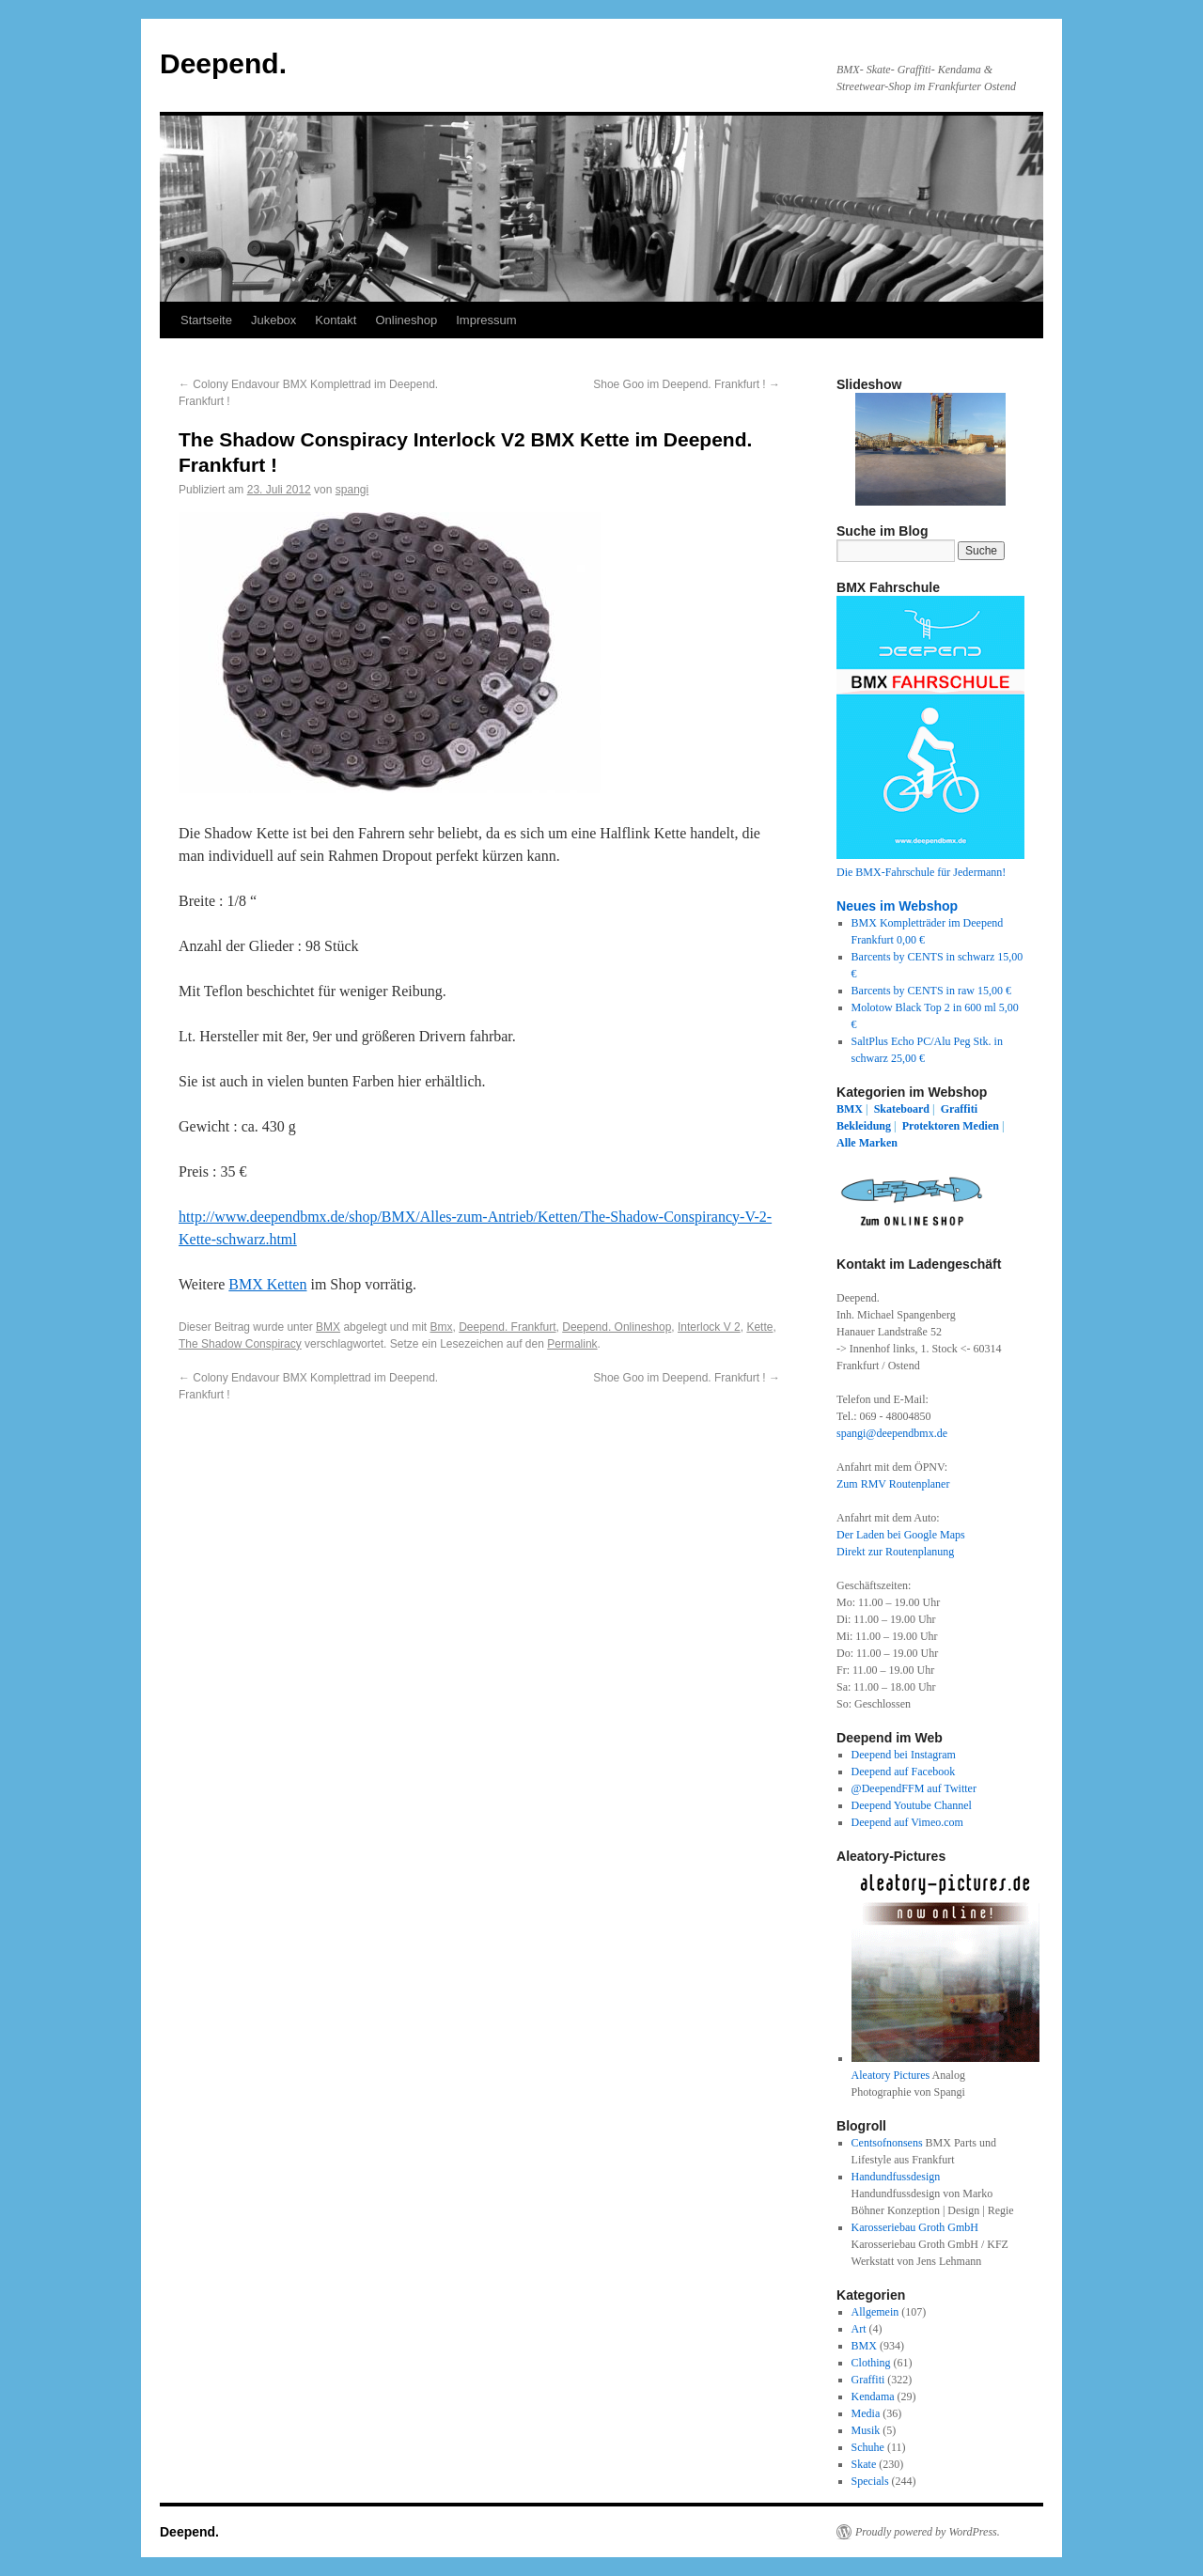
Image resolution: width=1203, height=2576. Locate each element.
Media (866, 2413)
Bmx (441, 1327)
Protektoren (931, 1125)
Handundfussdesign (896, 2176)
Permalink (572, 1343)
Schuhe (867, 2447)
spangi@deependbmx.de (891, 1433)
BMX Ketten (267, 1284)
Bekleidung (863, 1125)
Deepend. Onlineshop (616, 1327)
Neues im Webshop (897, 905)
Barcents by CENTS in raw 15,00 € (931, 990)
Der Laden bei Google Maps (900, 1534)
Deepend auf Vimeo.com (907, 1822)
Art (859, 2328)
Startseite (206, 320)
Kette (759, 1327)
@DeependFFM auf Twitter (913, 1788)
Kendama (873, 2396)
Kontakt (335, 320)
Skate (864, 2464)
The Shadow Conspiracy (240, 1343)
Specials (870, 2481)
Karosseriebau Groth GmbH (914, 2227)
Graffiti (959, 1109)
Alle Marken (867, 1142)
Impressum (486, 320)
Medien (980, 1125)
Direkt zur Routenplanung (895, 1551)
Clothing (871, 2362)
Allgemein (875, 2311)
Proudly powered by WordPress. (927, 2531)
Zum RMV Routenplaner (892, 1484)
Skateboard (902, 1109)
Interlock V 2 (709, 1327)
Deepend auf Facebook (903, 1771)
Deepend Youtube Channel (911, 1805)
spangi (352, 489)
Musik (866, 2430)
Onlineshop (406, 320)
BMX (328, 1327)
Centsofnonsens (887, 2142)
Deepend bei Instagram (903, 1754)
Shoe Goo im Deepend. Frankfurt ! (686, 384)
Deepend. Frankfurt (507, 1327)
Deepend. (223, 63)
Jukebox (273, 320)
